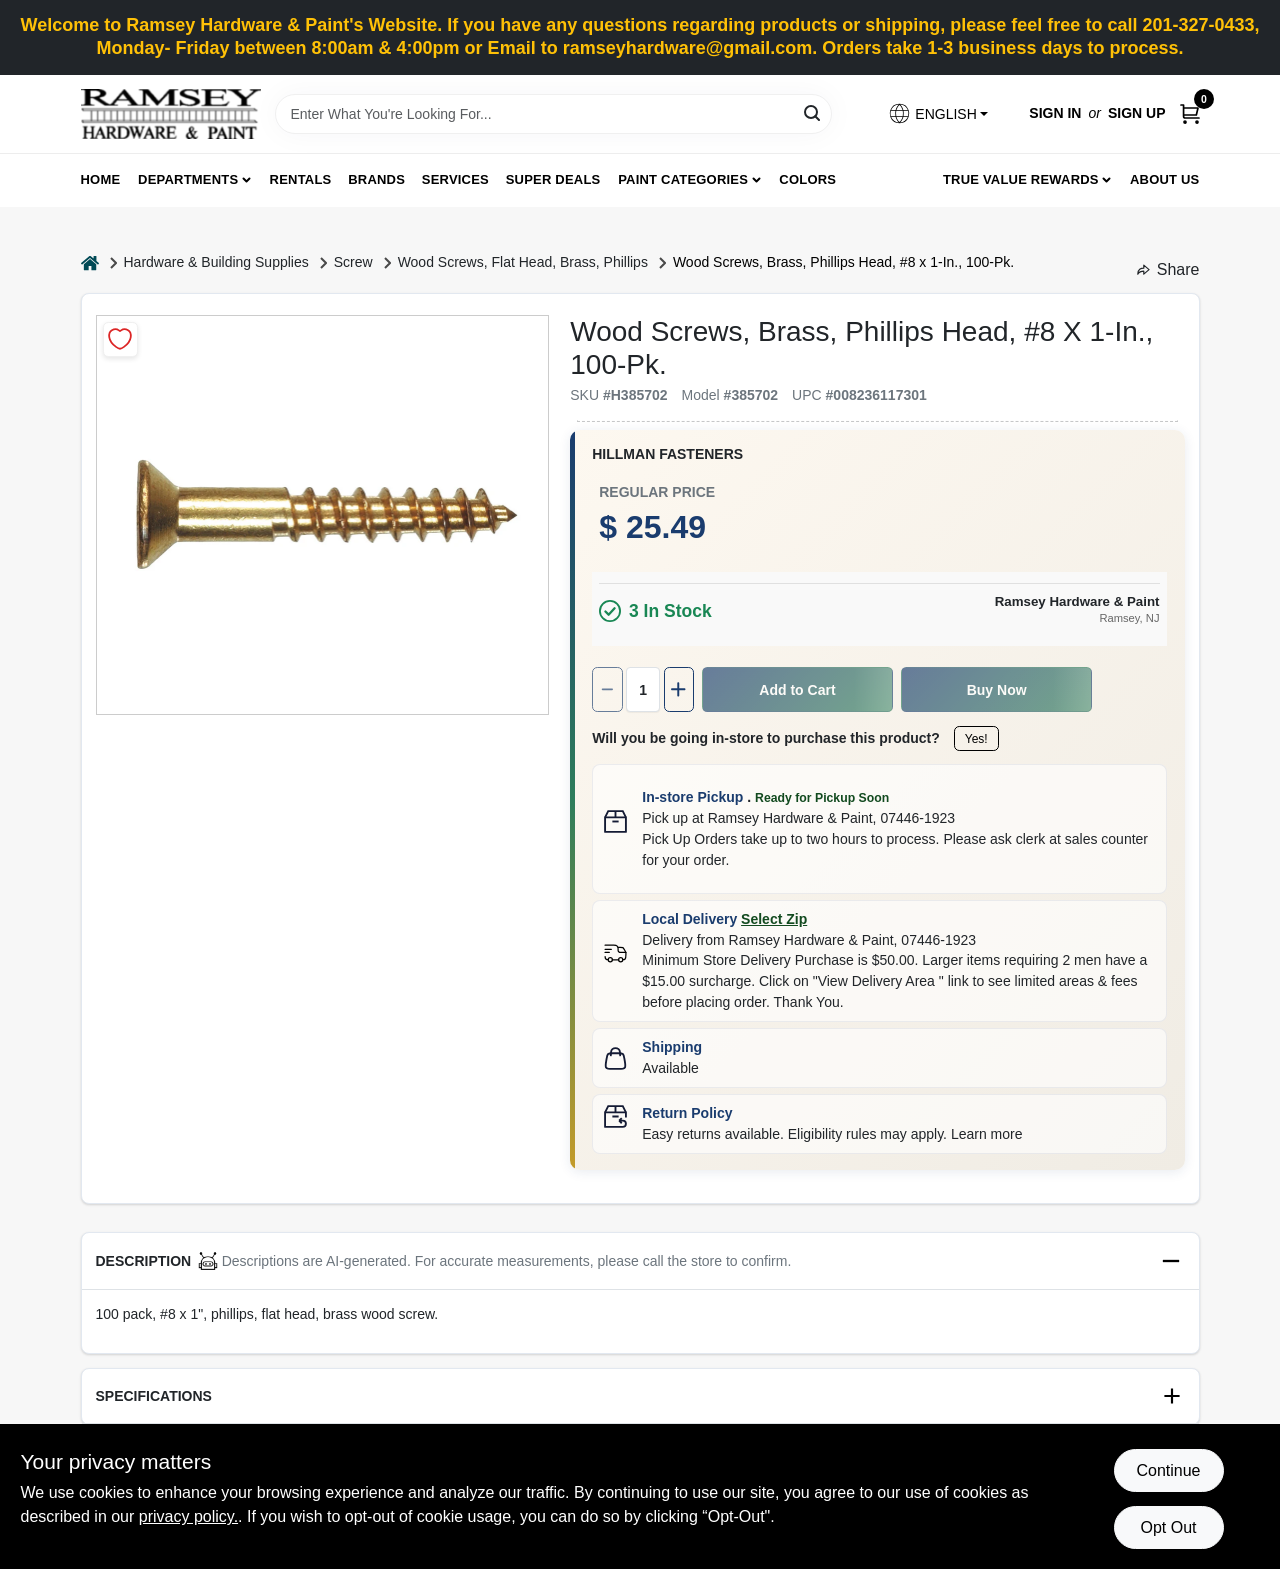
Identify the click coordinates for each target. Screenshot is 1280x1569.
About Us (1165, 179)
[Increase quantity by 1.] (679, 689)
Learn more (987, 1134)
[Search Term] (553, 114)
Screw (353, 262)
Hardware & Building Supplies (216, 262)
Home (101, 179)
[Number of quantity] (643, 689)
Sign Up (1137, 113)
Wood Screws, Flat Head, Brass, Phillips (523, 262)
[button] (938, 113)
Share (1168, 269)
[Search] (813, 112)
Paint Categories (683, 179)
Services (455, 179)
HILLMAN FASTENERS (667, 454)
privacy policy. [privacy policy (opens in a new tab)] (188, 1516)
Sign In (1055, 113)
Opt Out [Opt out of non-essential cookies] (1168, 1527)
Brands (376, 179)
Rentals (301, 179)
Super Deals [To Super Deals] (553, 179)
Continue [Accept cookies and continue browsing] (1168, 1470)
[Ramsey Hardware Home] (171, 114)
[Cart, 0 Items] (1190, 113)
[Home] (90, 262)
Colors (807, 179)
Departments (188, 179)
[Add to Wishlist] (120, 339)
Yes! (976, 739)
